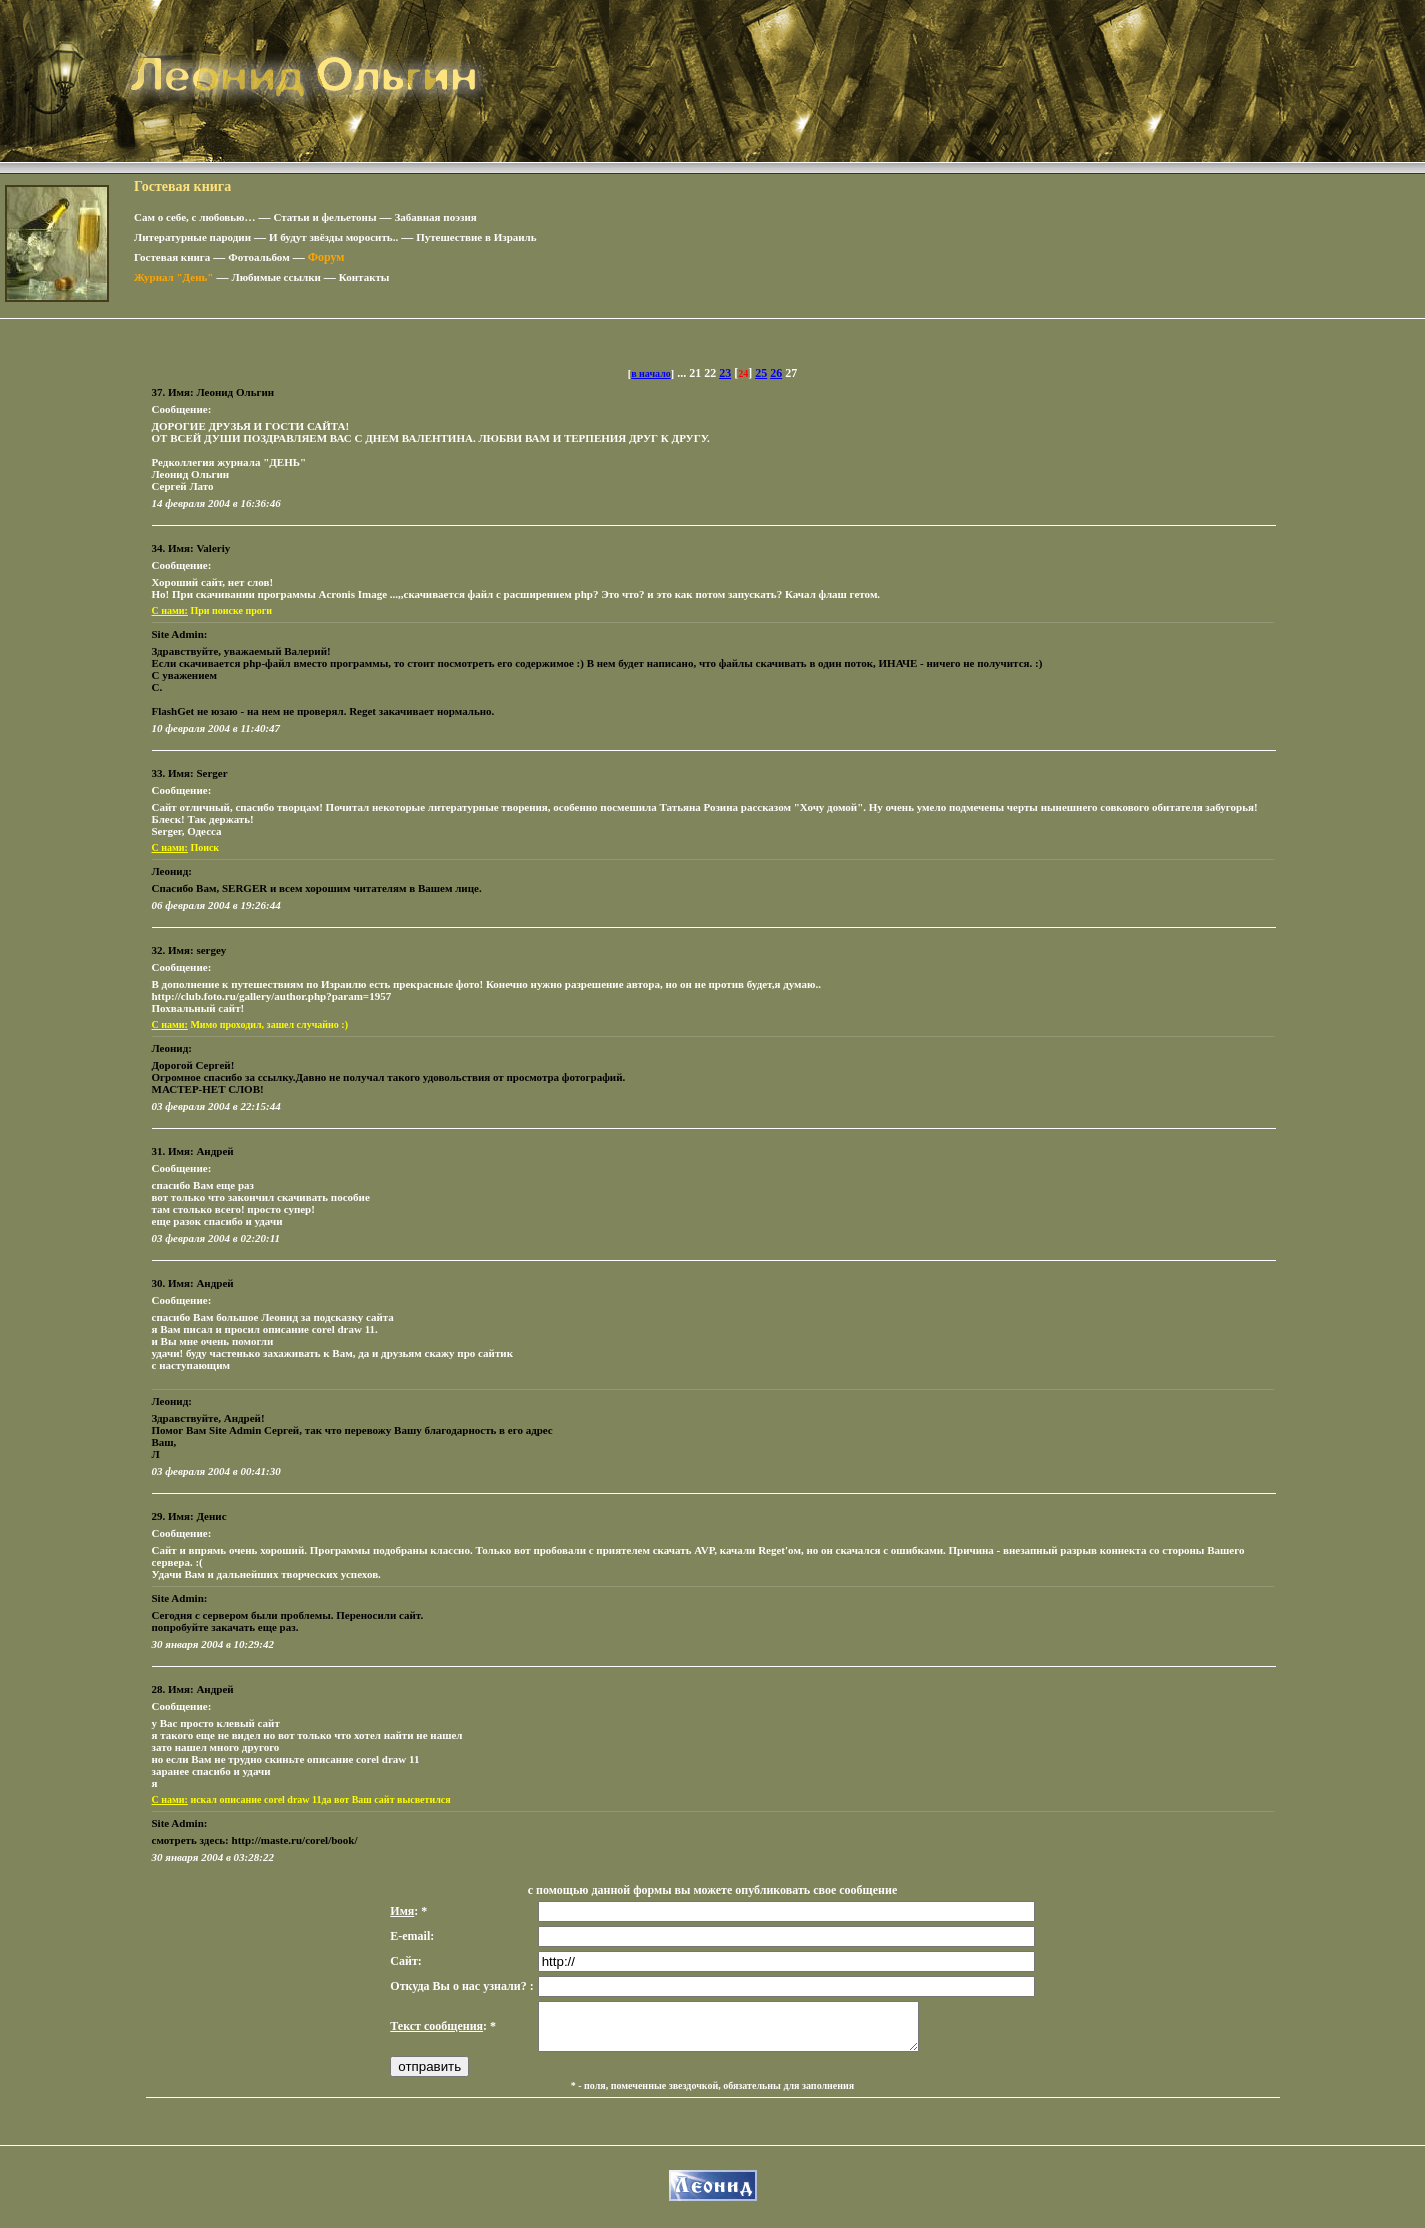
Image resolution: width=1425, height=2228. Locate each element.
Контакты (364, 277)
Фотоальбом (258, 257)
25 (761, 373)
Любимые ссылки (275, 277)
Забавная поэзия (436, 217)
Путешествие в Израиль (476, 237)
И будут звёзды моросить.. (333, 237)
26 (776, 373)
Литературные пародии (192, 237)
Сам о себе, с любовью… (195, 217)
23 (725, 373)
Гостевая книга (172, 257)
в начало (651, 373)
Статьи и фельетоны (325, 217)
